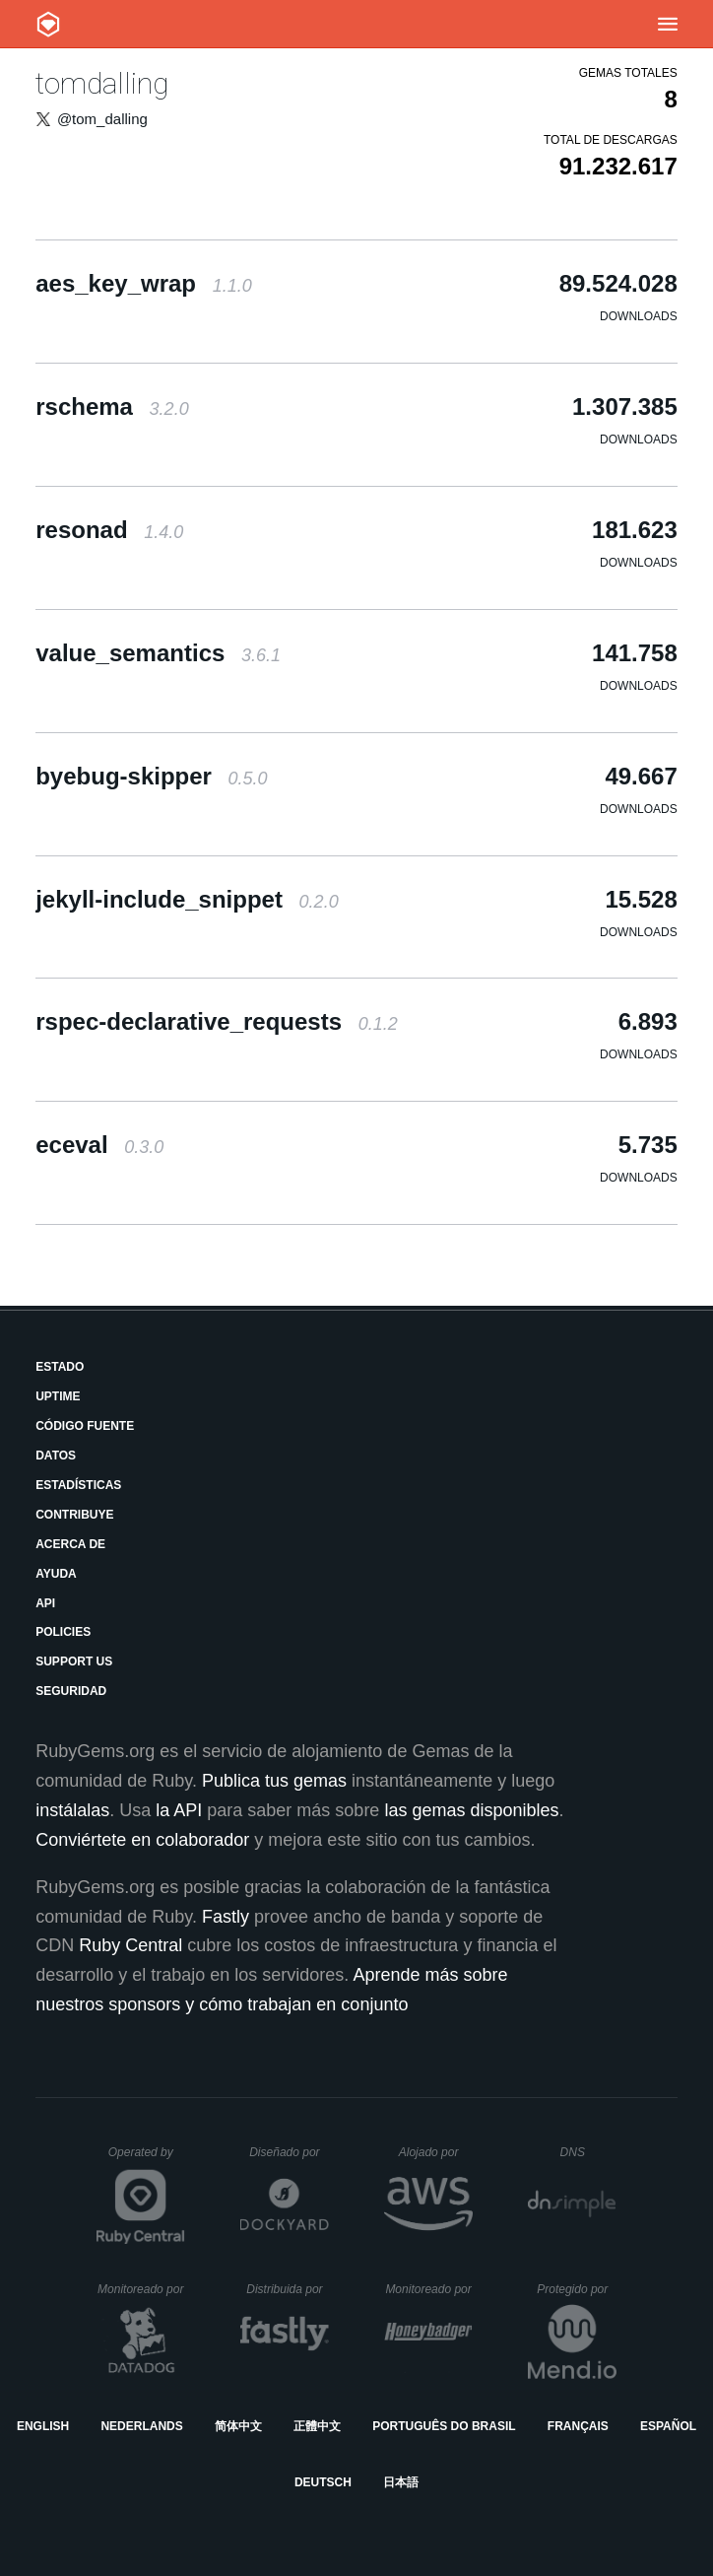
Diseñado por (289, 2152)
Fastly (225, 1917)
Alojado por (436, 2152)
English (43, 2426)
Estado (59, 1367)
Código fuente (84, 1426)
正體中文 (317, 2426)
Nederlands (141, 2426)
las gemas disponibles (471, 1810)
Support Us (73, 1661)
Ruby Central (130, 1945)
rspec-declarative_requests (216, 1021)
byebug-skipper (151, 776)
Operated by (146, 2159)
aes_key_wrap (143, 283)
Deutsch (323, 2482)
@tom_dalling (102, 118)
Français (578, 2426)
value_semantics (158, 653)
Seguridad (70, 1691)
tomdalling (101, 83)
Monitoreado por (141, 2289)
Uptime (57, 1396)
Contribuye (74, 1515)
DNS (588, 2152)
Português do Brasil (443, 2426)
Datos (55, 1455)
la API (179, 1810)
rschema (111, 406)
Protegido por (576, 2289)
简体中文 (238, 2426)
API (45, 1603)
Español (668, 2426)
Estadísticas (78, 1485)
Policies (63, 1632)
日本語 (401, 2482)
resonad (109, 529)
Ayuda (56, 1574)
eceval (99, 1144)
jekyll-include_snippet (186, 899)
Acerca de (70, 1544)
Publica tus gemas (274, 1781)
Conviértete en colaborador (142, 1840)
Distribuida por (287, 2289)
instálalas (72, 1810)
